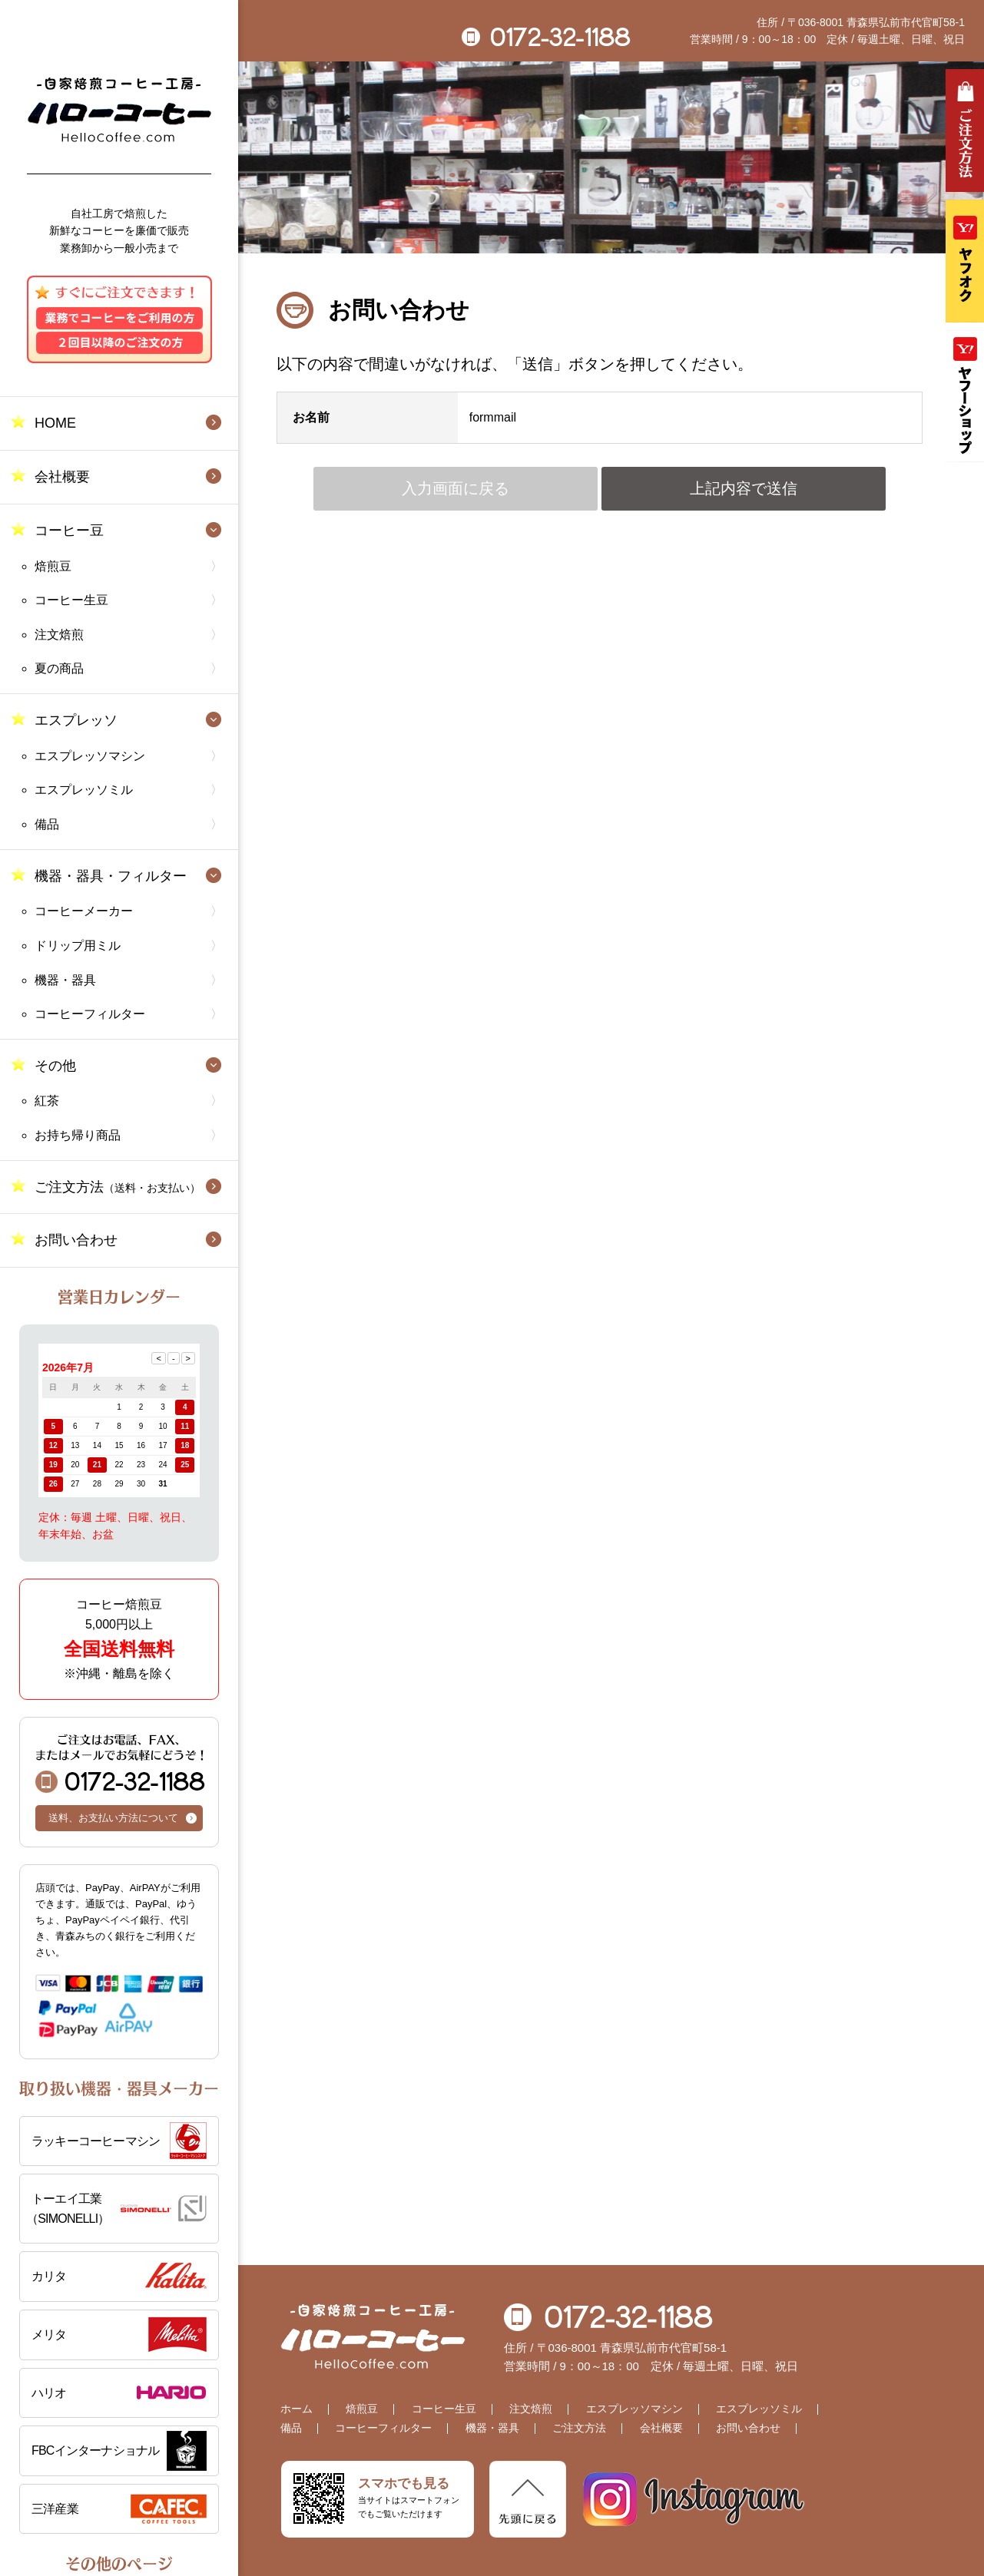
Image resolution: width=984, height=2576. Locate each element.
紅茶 (47, 1100)
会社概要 (62, 476)
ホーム (296, 2408)
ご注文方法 (117, 1187)
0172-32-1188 (120, 1763)
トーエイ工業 (116, 2210)
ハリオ (49, 2392)
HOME (55, 423)
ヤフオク (965, 261)
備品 (47, 824)
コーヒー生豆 (71, 600)
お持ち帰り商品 (78, 1135)
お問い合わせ (76, 1240)
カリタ (49, 2276)
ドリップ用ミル (78, 945)
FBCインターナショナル (95, 2450)
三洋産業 (54, 2508)
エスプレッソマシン (90, 755)
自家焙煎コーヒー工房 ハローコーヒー (119, 110)
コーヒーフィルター (90, 1013)
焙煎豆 (53, 566)
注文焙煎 (59, 634)
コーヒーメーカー (84, 911)
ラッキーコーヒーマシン (95, 2141)
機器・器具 (65, 980)
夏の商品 (59, 668)
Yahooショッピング (965, 396)
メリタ (49, 2334)
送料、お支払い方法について (113, 1818)
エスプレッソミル (84, 789)
